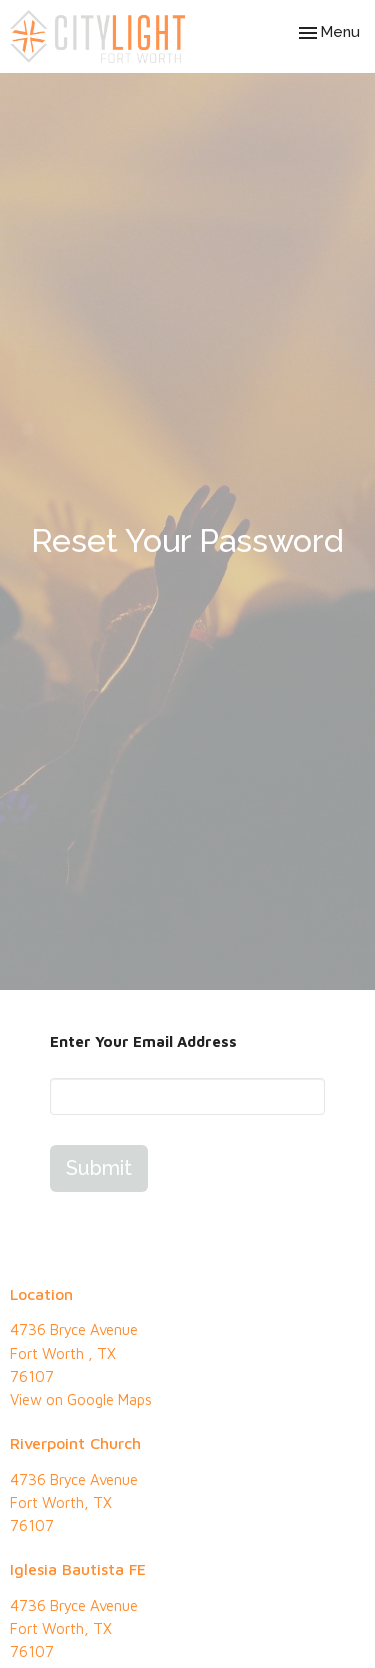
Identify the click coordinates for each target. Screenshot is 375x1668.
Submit (99, 1168)
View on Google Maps (81, 1399)
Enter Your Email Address (143, 1041)
